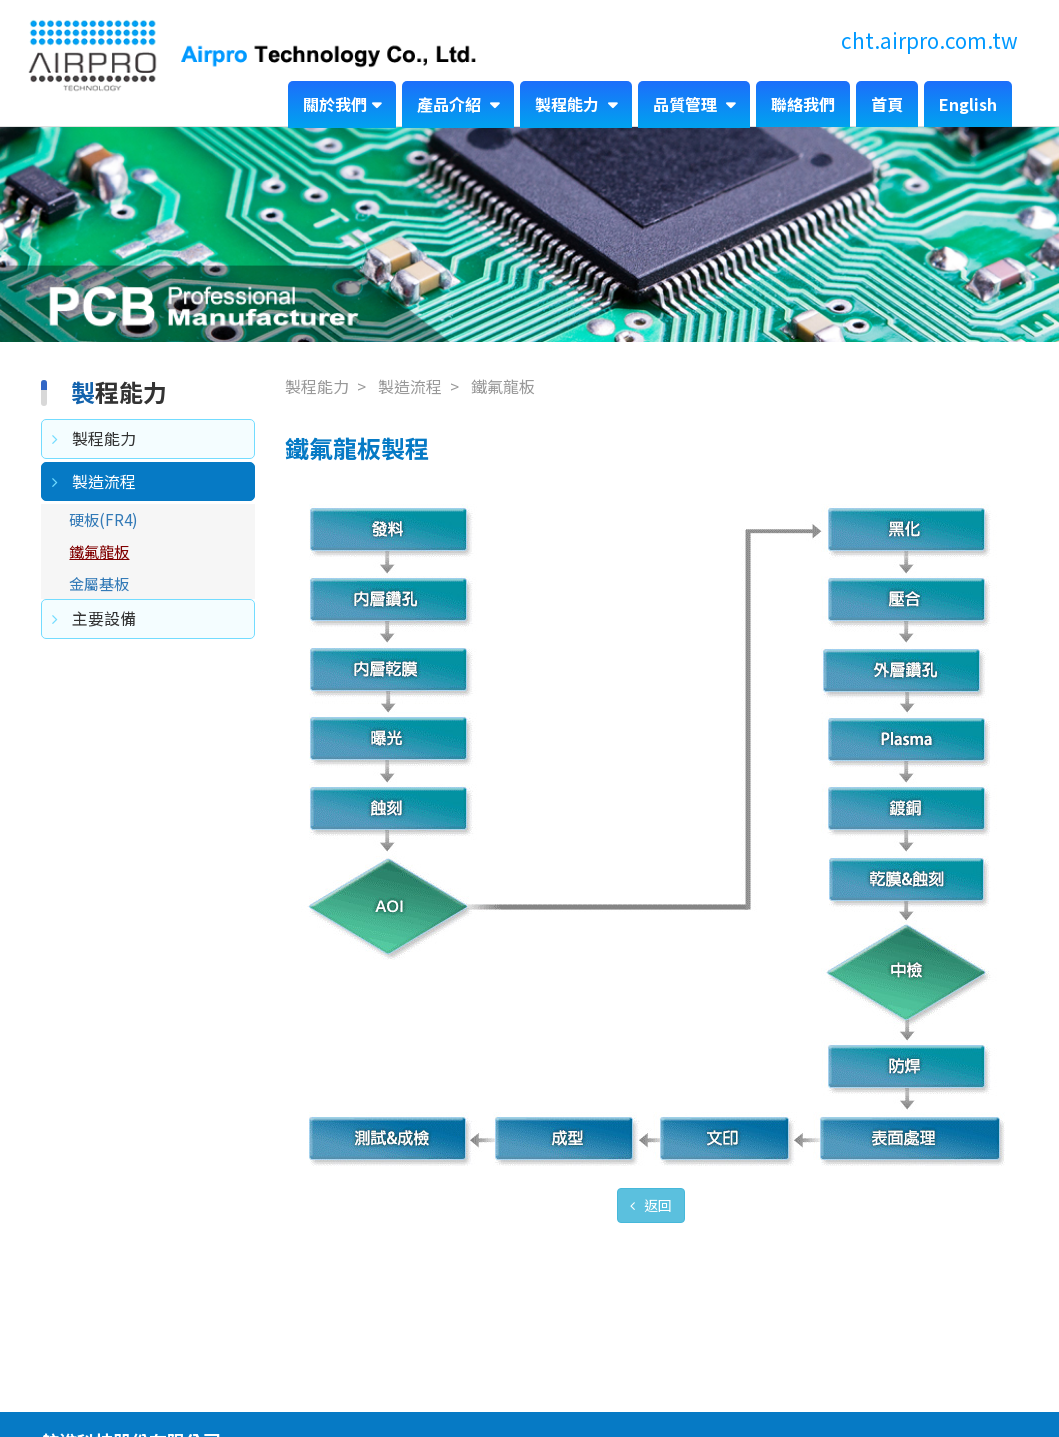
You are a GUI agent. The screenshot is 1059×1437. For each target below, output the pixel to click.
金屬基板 (99, 583)
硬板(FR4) (103, 519)
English (968, 104)
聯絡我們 (803, 104)
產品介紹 (451, 104)
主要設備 (104, 618)
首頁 (887, 104)
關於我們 (335, 104)
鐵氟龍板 (99, 551)
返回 (656, 1205)
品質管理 (687, 104)
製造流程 (104, 481)
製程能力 (569, 104)
